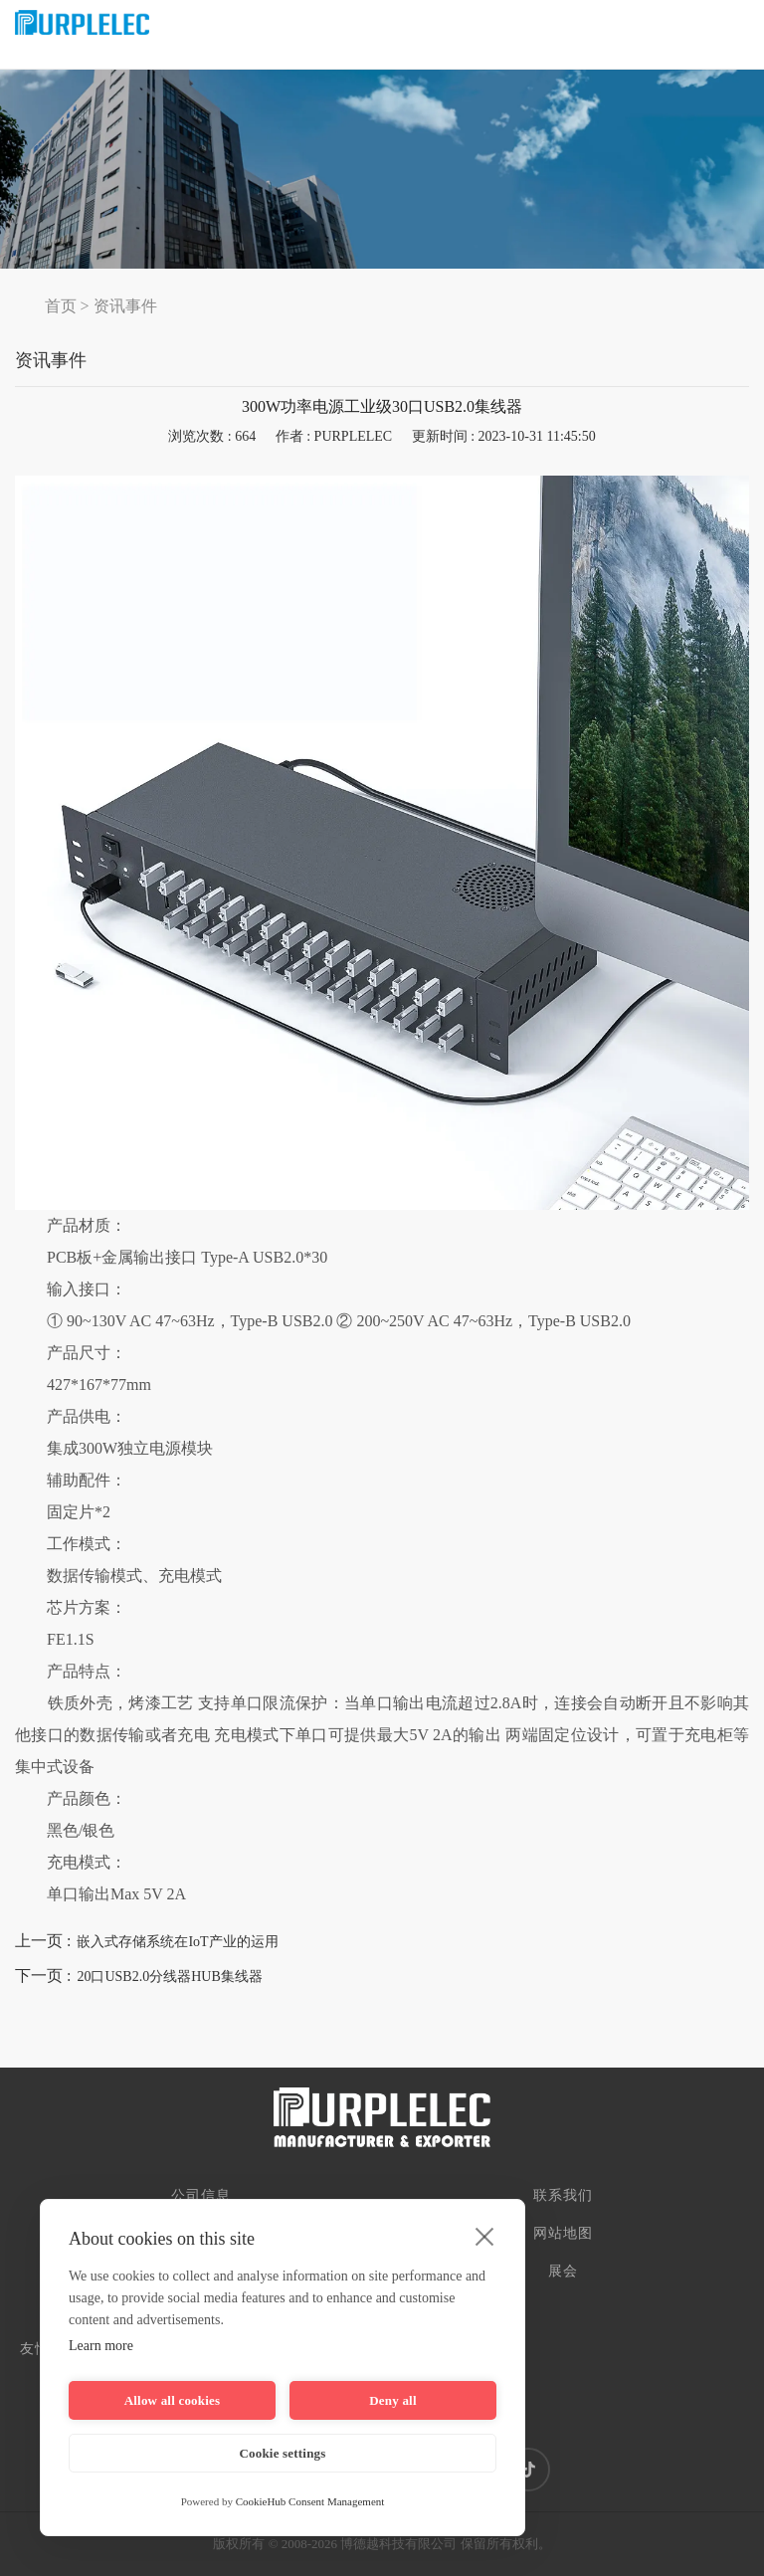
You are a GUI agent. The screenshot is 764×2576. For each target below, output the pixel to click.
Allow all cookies (172, 2400)
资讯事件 (125, 305)
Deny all (392, 2400)
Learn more (101, 2345)
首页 (61, 305)
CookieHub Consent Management (310, 2501)
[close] (485, 2236)
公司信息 (201, 2195)
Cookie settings (282, 2453)
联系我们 (563, 2195)
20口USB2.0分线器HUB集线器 (169, 1976)
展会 (563, 2271)
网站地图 (563, 2233)
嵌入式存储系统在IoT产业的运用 (177, 1941)
